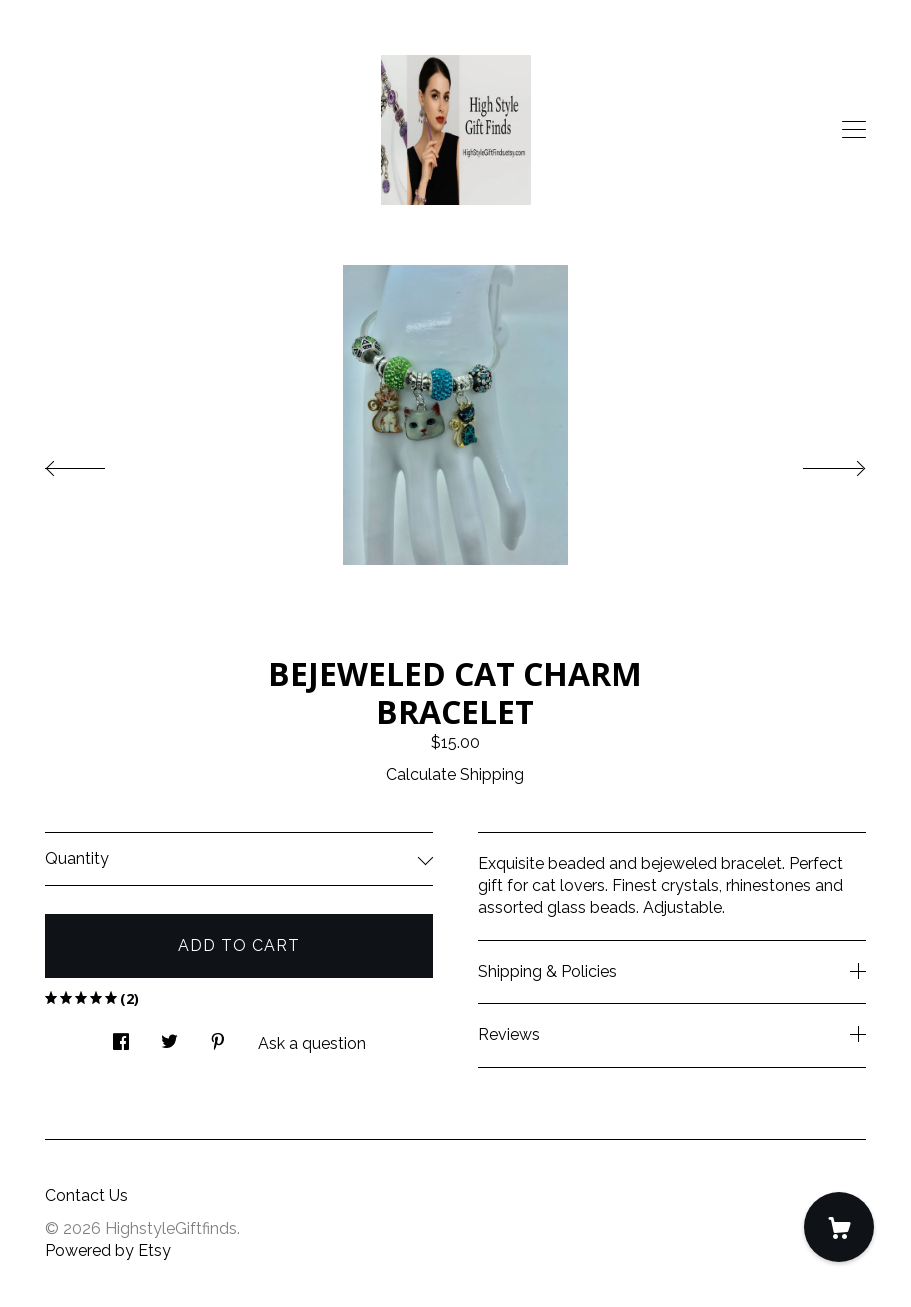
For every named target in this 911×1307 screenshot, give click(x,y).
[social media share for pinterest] (218, 1037)
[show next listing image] (816, 463)
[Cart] (839, 1227)
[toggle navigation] (854, 130)
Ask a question (312, 1043)
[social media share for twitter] (169, 1037)
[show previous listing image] (95, 463)
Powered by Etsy (108, 1250)
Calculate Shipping (455, 774)
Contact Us (86, 1195)
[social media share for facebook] (121, 1037)
